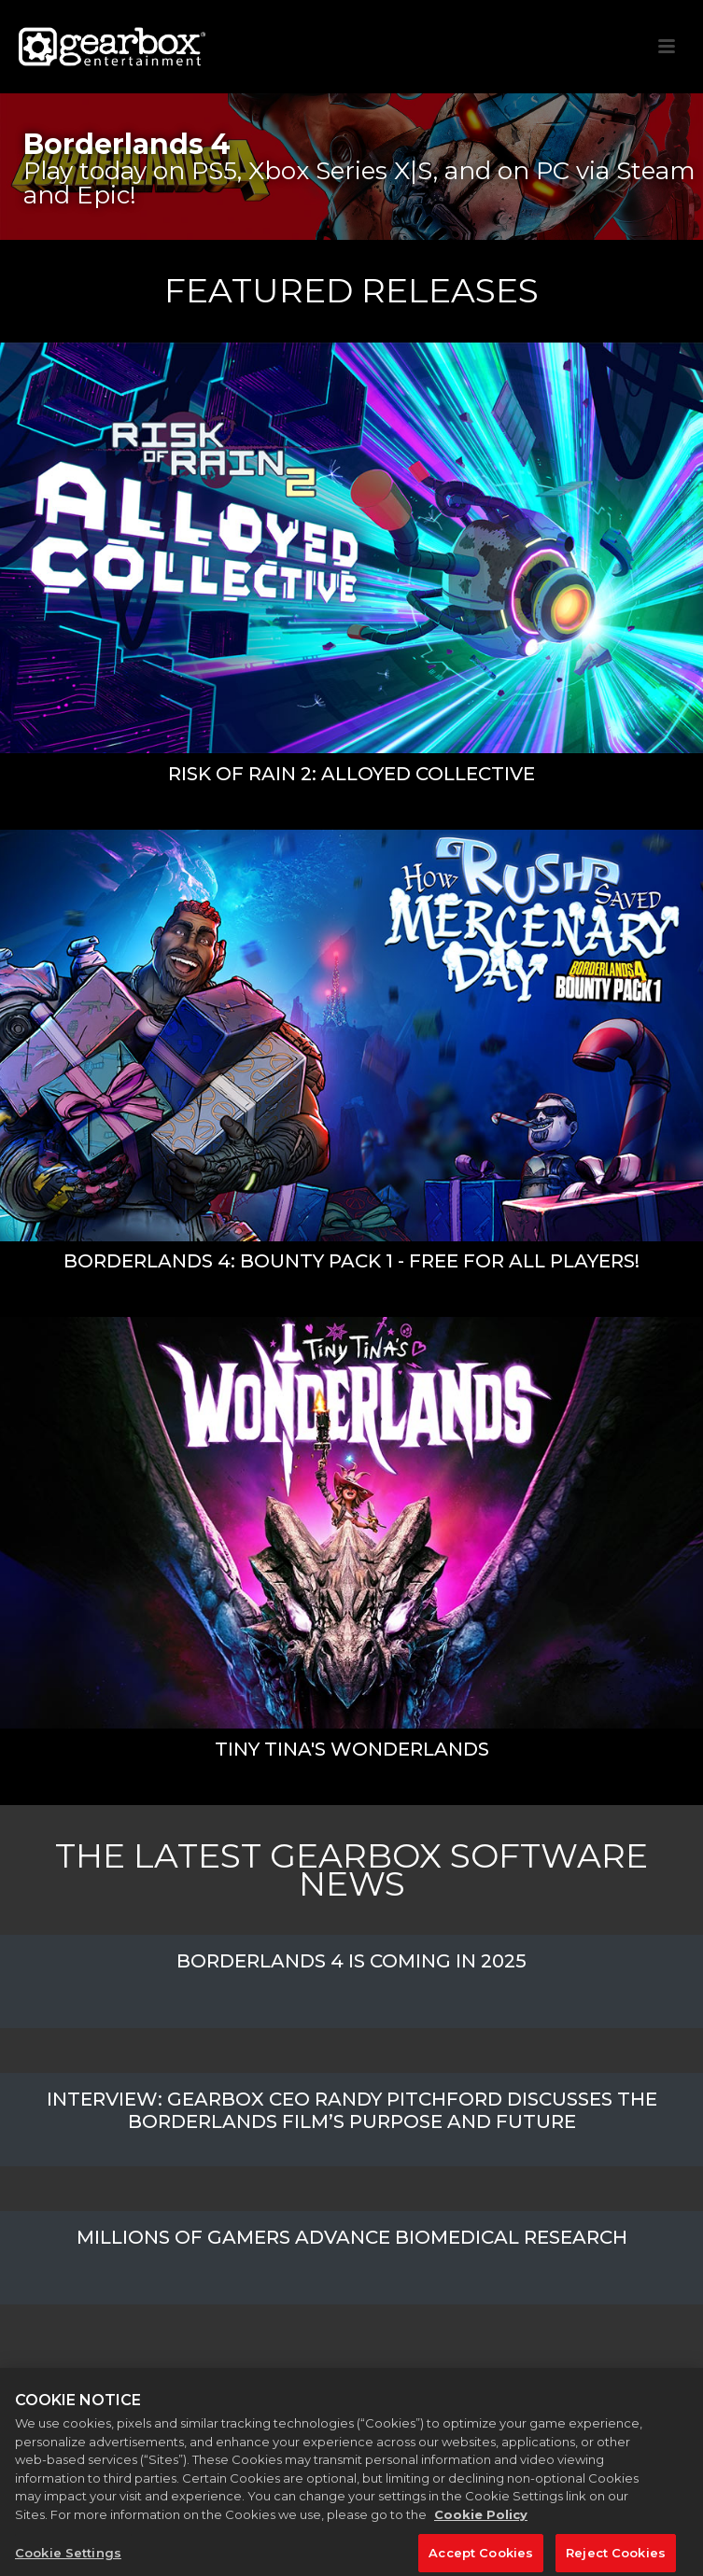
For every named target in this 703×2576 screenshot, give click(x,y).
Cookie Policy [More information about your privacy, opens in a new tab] (480, 2520)
